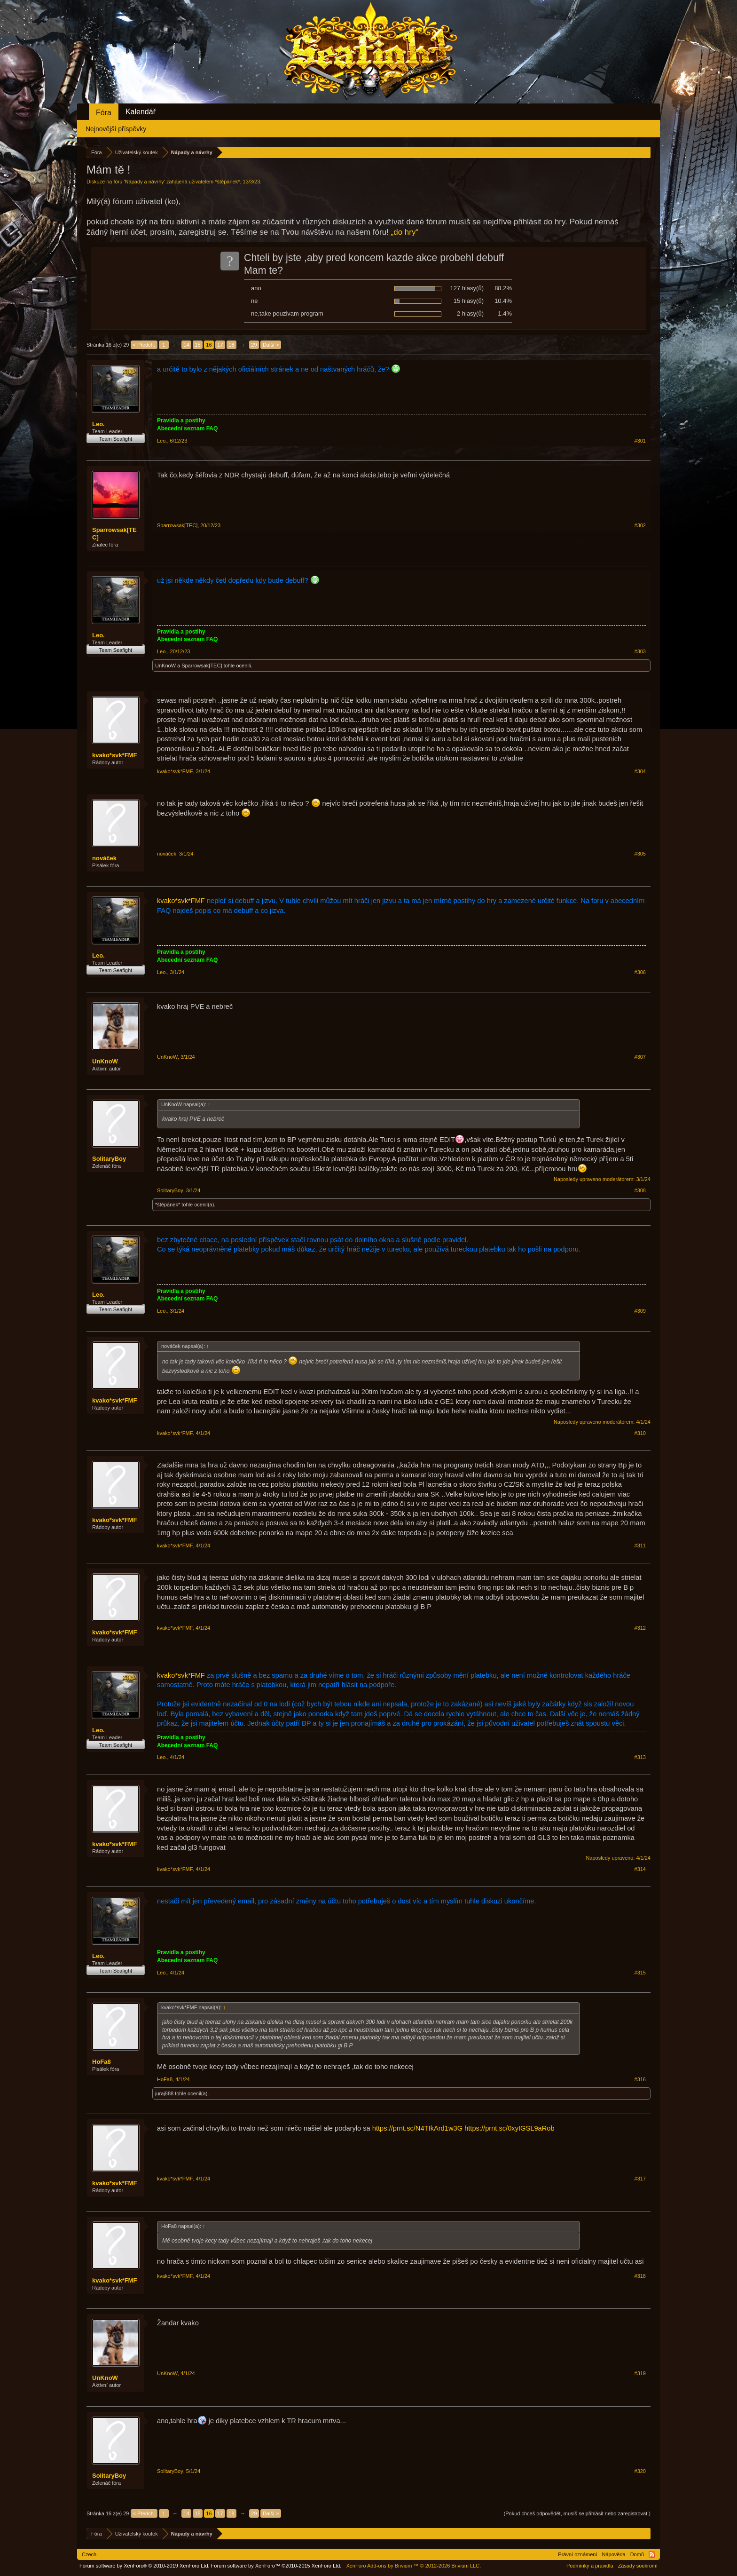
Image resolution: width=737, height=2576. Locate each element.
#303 (640, 651)
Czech (89, 2554)
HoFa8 (101, 2061)
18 (231, 345)
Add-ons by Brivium (413, 2565)
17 (220, 345)
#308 (640, 1190)
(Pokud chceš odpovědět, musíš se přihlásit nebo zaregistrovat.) (577, 2513)
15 (197, 345)
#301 (640, 441)
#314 (640, 1869)
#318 (640, 2276)
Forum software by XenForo (144, 2565)
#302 (640, 525)
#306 (640, 972)
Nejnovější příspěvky (116, 129)
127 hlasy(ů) (467, 288)
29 (254, 345)
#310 (640, 1433)
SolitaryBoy (109, 1158)
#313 (640, 1757)
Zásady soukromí (638, 2565)
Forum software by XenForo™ (276, 2565)
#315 (640, 1972)
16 (209, 345)
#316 (640, 2079)
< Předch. (144, 345)
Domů (637, 2554)
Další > (271, 345)
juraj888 (164, 2093)
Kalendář (140, 112)
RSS (652, 2554)
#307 (640, 1057)
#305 (640, 853)
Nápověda (614, 2554)
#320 (640, 2471)
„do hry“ (405, 232)
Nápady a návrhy (144, 181)
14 (186, 345)
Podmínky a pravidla (589, 2565)
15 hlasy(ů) (469, 300)
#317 (640, 2178)
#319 (640, 2373)
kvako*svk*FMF (114, 755)
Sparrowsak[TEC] (114, 533)
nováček (104, 858)
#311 (640, 1545)
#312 (640, 1628)
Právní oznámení (577, 2554)
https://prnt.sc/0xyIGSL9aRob (509, 2128)
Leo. (98, 424)
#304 (640, 771)
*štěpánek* (227, 181)
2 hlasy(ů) (470, 313)
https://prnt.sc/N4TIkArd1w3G (417, 2128)
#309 (640, 1311)
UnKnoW (165, 665)
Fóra (103, 113)
